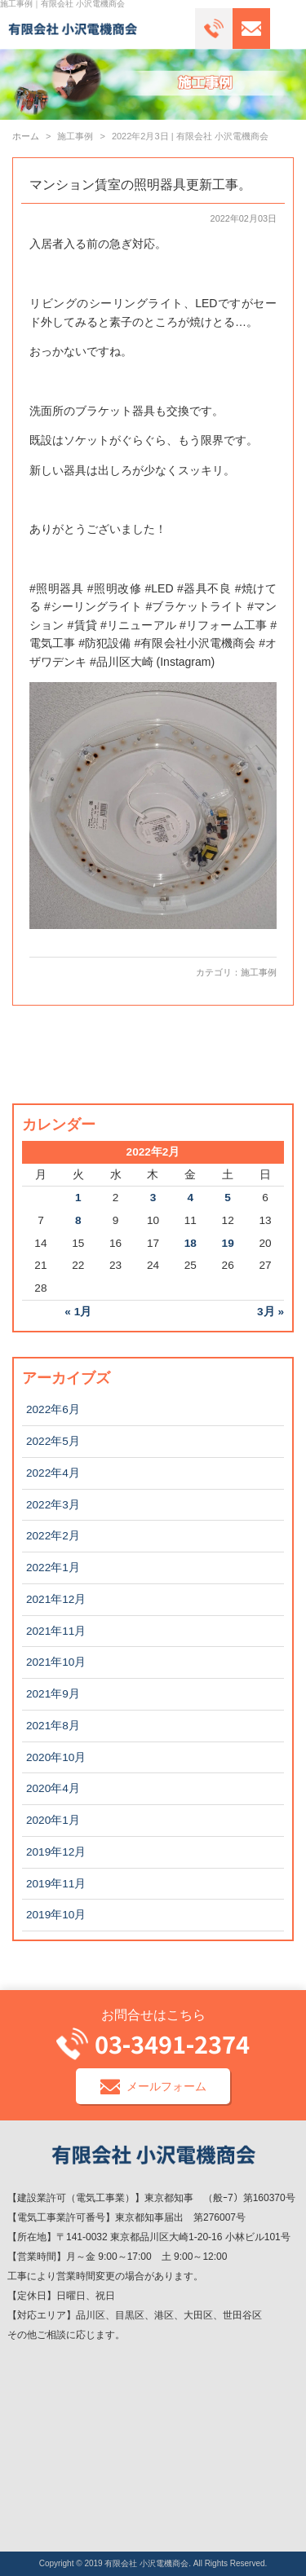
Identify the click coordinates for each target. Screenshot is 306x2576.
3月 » (270, 1312)
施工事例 (259, 972)
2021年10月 (56, 1662)
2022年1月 (53, 1567)
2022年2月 (53, 1536)
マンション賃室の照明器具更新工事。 (140, 185)
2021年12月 (56, 1599)
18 (190, 1243)
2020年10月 (56, 1757)
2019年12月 (56, 1852)
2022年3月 (53, 1505)
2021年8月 (53, 1726)
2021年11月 (56, 1631)
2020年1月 (53, 1820)
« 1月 (77, 1312)
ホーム (25, 136)
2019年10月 (56, 1915)
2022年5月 (53, 1441)
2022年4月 (53, 1473)
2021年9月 (53, 1694)
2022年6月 (53, 1409)
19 (228, 1243)
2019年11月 (56, 1884)
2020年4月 (53, 1788)
